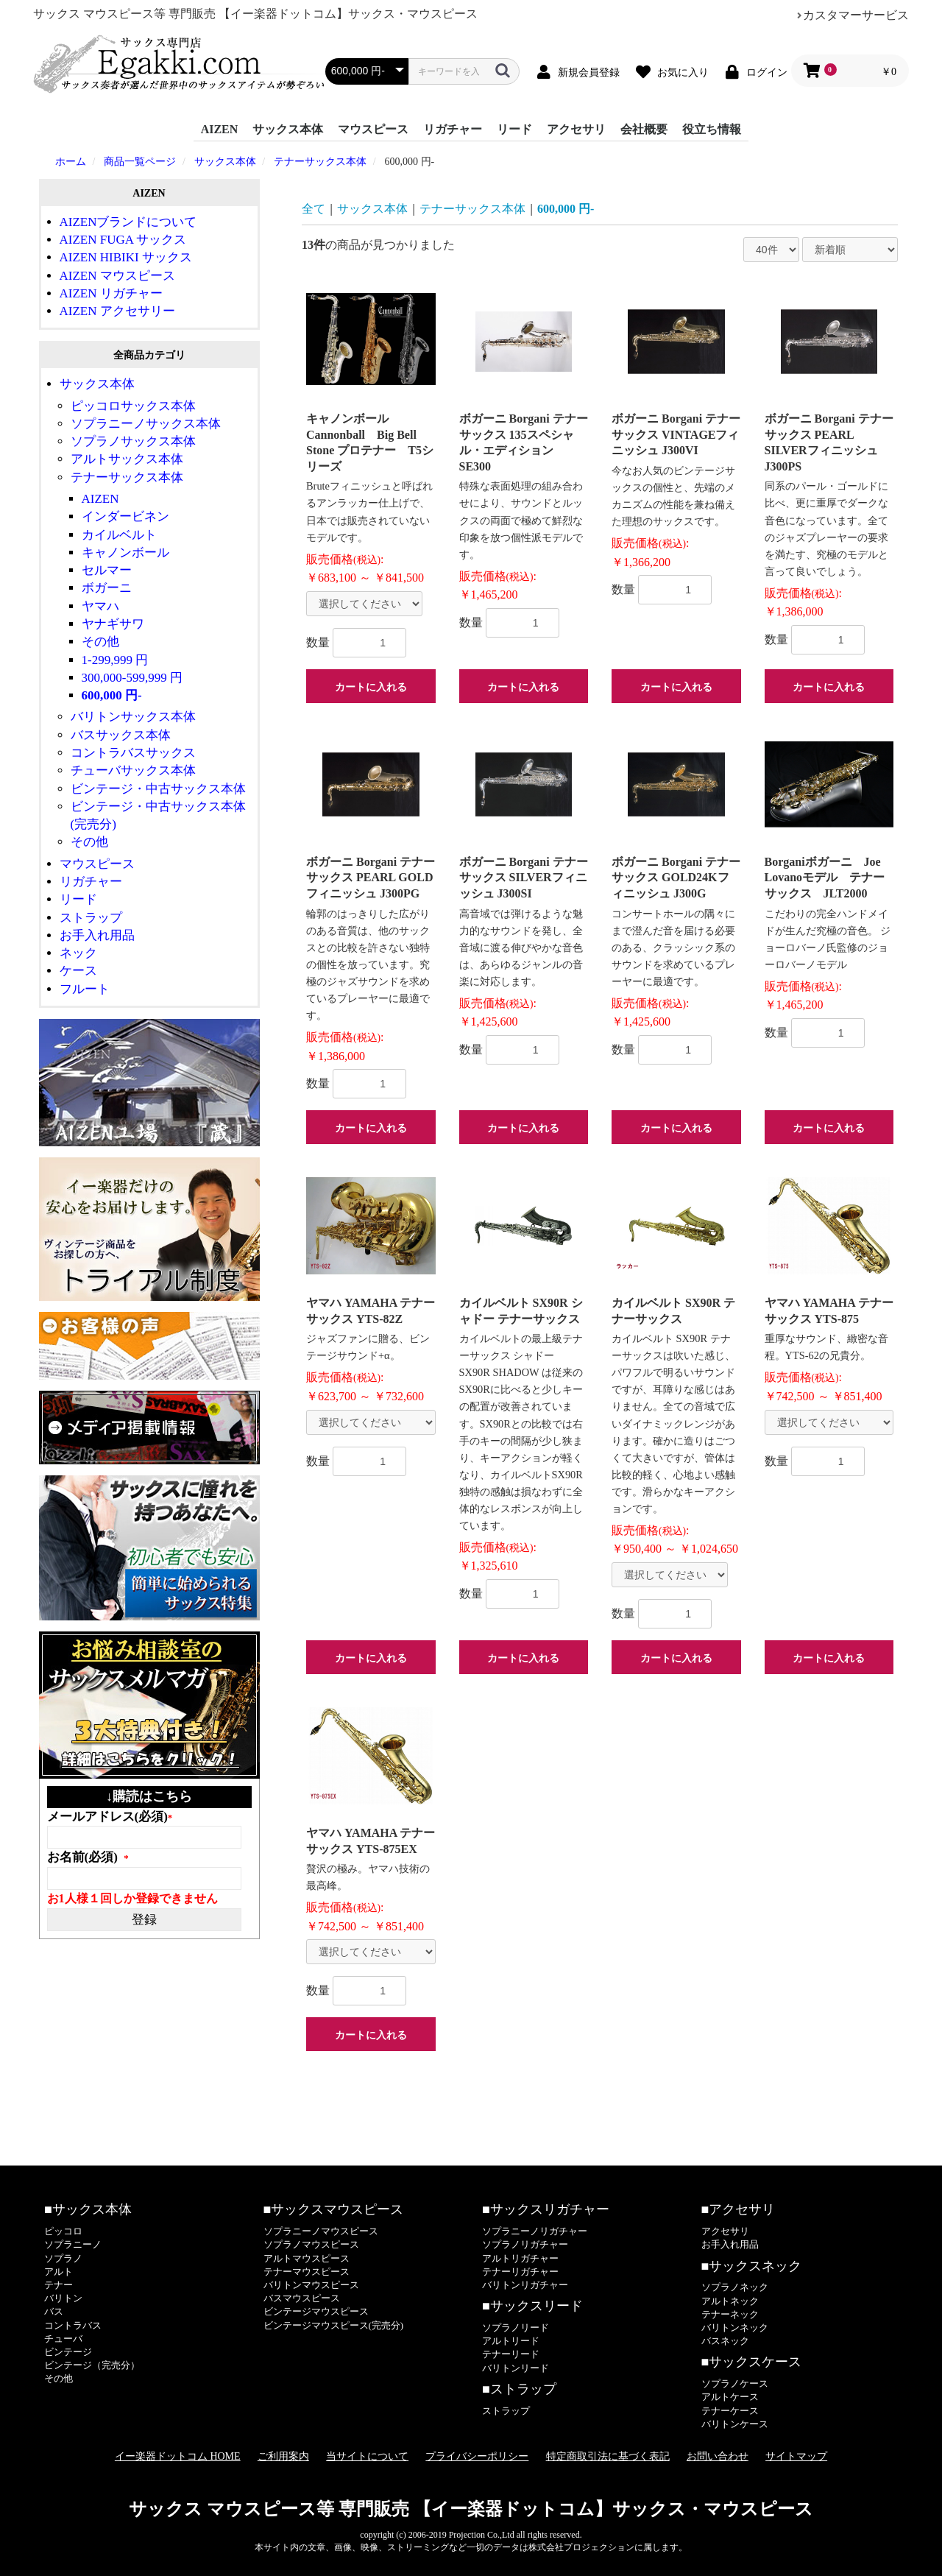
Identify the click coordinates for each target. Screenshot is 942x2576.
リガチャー (452, 129)
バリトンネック (734, 2327)
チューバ (63, 2338)
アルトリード (510, 2340)
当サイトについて (367, 2456)
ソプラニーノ (73, 2244)
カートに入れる (371, 687)
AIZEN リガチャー (111, 293)
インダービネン (125, 516)
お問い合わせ (717, 2456)
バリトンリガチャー (525, 2284)
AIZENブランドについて (128, 222)
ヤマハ (100, 606)
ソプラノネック (734, 2287)
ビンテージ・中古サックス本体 (158, 789)
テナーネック (730, 2314)
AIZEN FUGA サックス (123, 240)
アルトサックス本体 (127, 459)
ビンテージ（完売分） (92, 2365)
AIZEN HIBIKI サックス (126, 257)
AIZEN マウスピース (117, 276)
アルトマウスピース (306, 2258)
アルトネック (730, 2301)
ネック (78, 953)
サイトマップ (796, 2456)
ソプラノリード (515, 2327)
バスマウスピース (301, 2298)
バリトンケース (734, 2423)
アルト (58, 2271)
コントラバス (73, 2325)
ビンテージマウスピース (316, 2311)
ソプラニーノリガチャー (534, 2231)
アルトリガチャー (520, 2258)
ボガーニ (107, 588)
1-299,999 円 (115, 660)
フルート (85, 989)
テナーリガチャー (520, 2271)
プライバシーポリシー (476, 2456)
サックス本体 (287, 129)
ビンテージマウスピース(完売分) (333, 2325)
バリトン (63, 2298)
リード (514, 129)
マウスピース (373, 129)
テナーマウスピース (306, 2271)
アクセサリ (576, 129)
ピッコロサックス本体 (133, 406)
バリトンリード (515, 2368)
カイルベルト (119, 535)
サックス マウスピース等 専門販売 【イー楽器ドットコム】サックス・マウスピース (471, 2509)
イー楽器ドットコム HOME (178, 2456)
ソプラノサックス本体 (133, 441)
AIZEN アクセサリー (117, 311)
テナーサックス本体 (127, 477)
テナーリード (510, 2354)
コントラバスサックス (133, 753)
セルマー (107, 570)
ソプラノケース (734, 2383)
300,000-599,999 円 (132, 678)
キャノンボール (125, 553)
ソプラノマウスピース (311, 2244)
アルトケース (730, 2396)
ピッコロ (63, 2231)
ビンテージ (68, 2351)
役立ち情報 (711, 129)
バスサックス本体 (121, 735)
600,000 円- (112, 695)
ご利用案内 (283, 2456)
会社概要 (643, 129)
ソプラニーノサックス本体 (146, 424)
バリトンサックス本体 (133, 717)
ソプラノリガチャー (525, 2244)
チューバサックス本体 (133, 770)
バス (53, 2311)
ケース (78, 971)
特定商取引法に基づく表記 (608, 2456)
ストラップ (91, 918)
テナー (58, 2284)
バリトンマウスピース (311, 2284)
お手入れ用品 (97, 935)
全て (313, 208)
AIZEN (219, 129)
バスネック (725, 2340)
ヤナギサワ (113, 624)
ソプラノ (63, 2258)
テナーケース (730, 2410)
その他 (100, 642)
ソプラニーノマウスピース (320, 2231)
